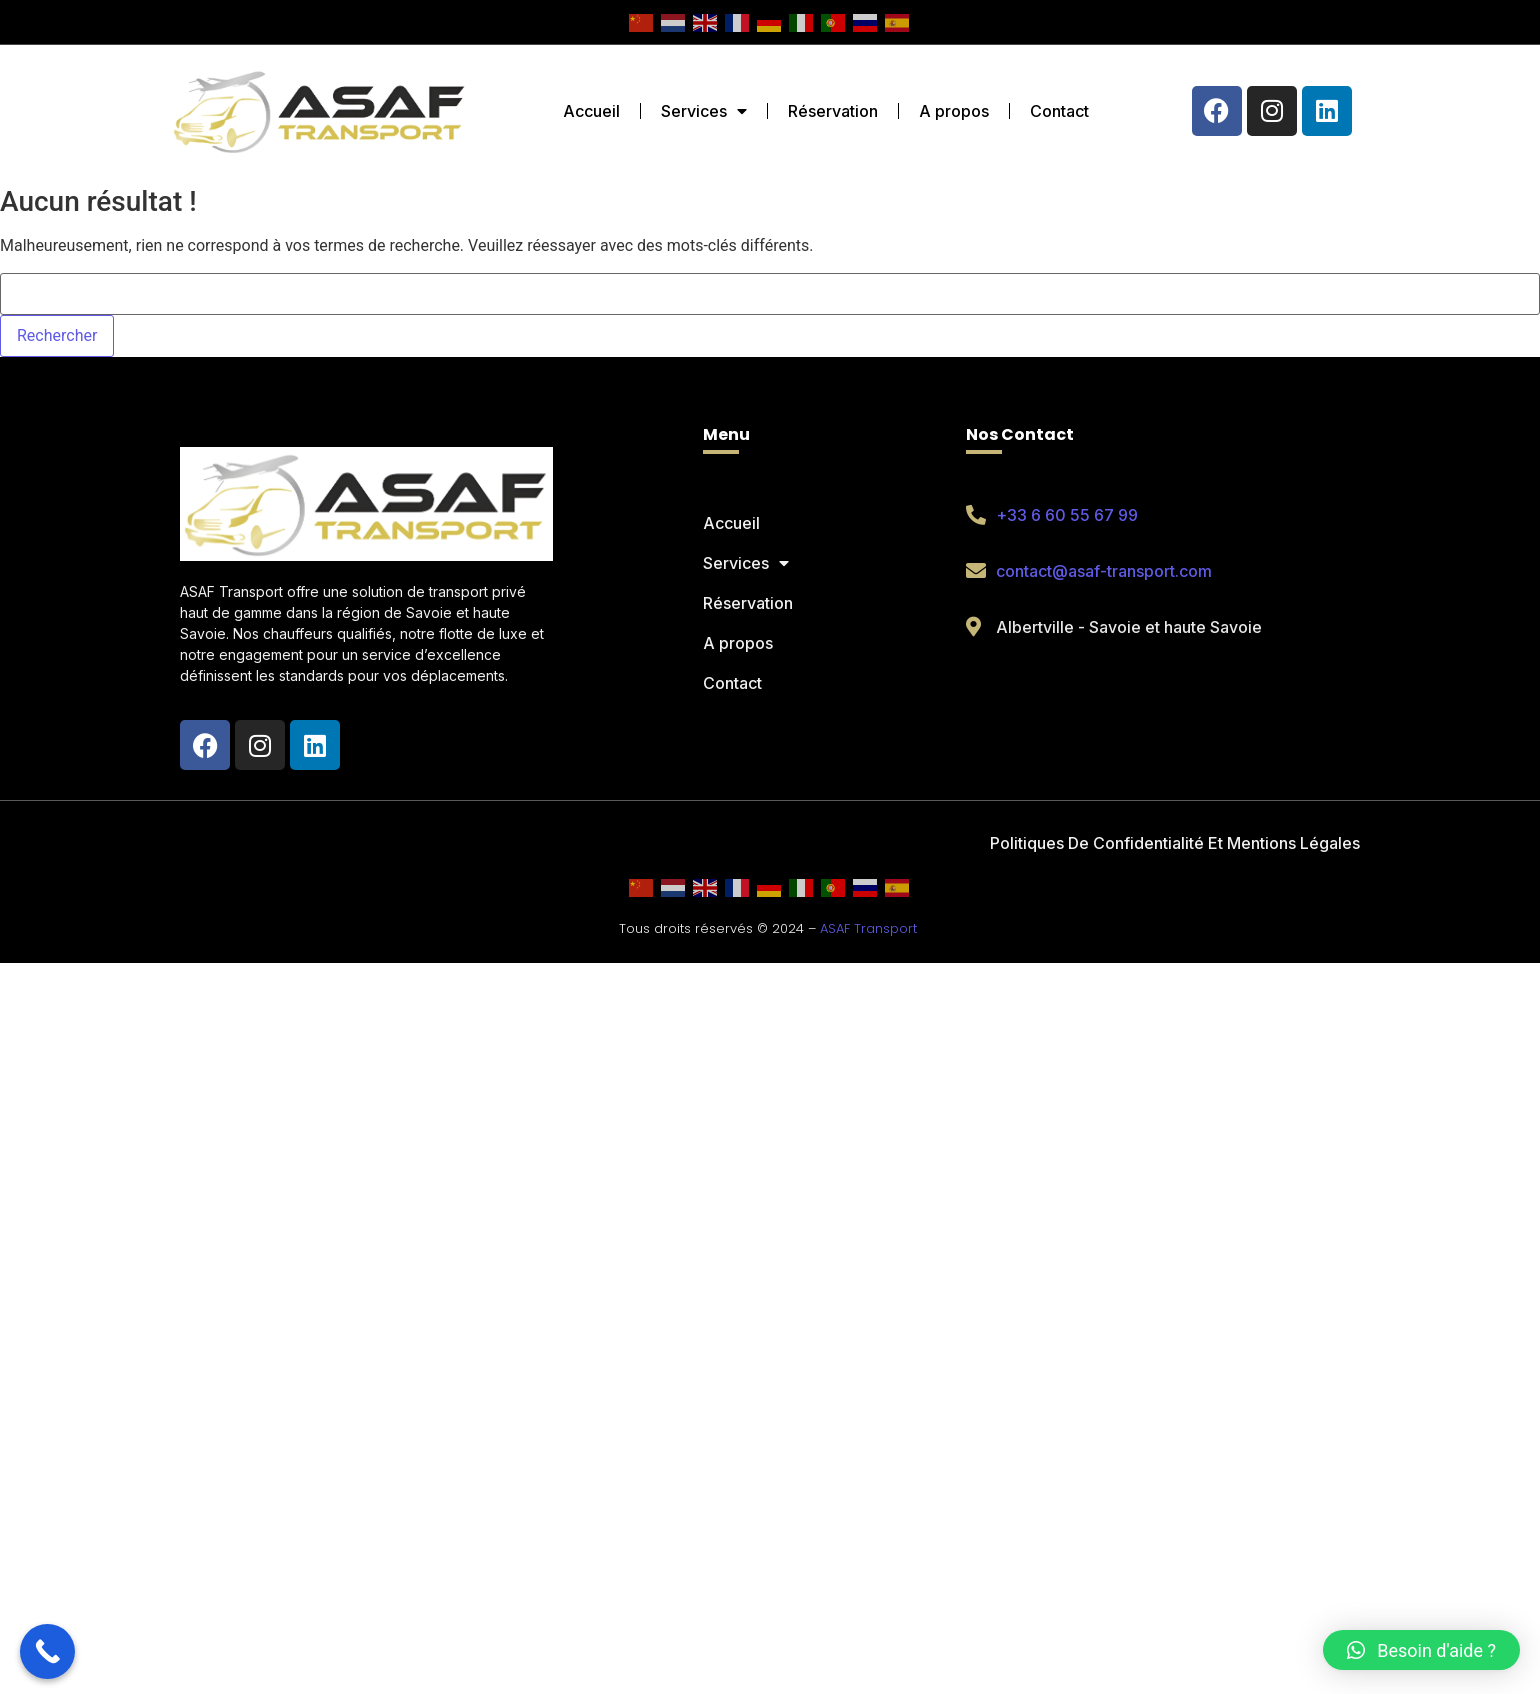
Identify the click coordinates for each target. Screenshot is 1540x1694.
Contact (1059, 111)
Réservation (833, 111)
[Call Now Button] (47, 1651)
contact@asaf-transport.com (1104, 571)
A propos (954, 111)
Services (704, 111)
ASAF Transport (868, 928)
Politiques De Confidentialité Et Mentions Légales (1175, 843)
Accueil (591, 111)
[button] (1421, 1650)
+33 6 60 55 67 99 (1067, 515)
